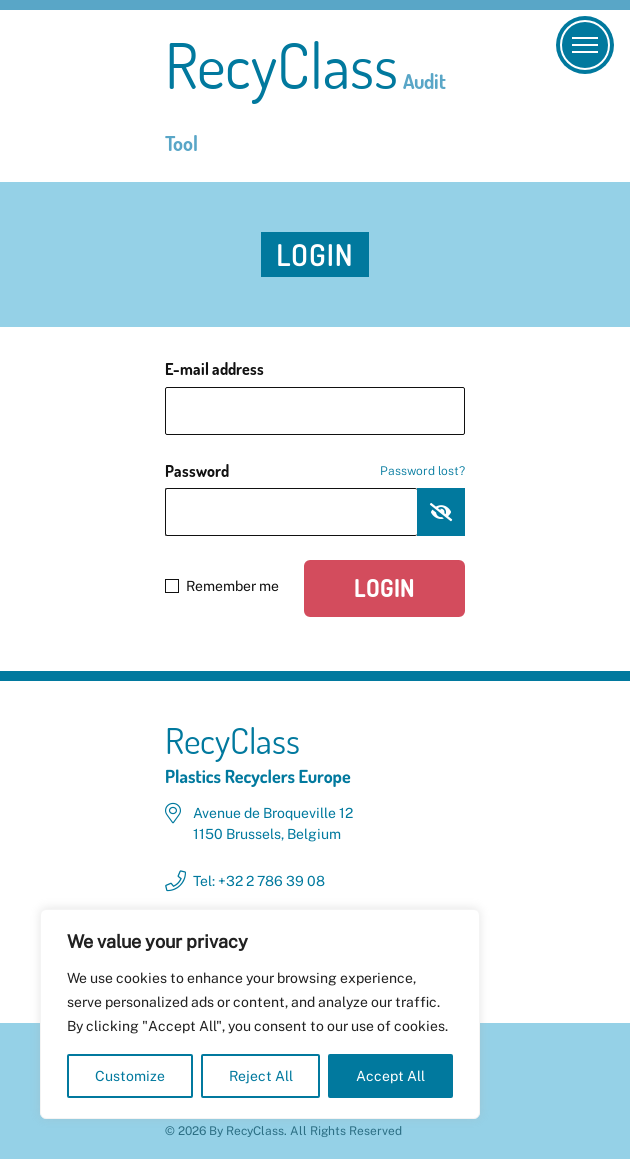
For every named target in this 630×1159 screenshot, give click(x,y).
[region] (260, 1014)
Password (315, 471)
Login (384, 587)
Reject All (261, 1076)
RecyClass (305, 95)
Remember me (222, 586)
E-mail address (214, 369)
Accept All (390, 1076)
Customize (130, 1076)
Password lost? (422, 471)
